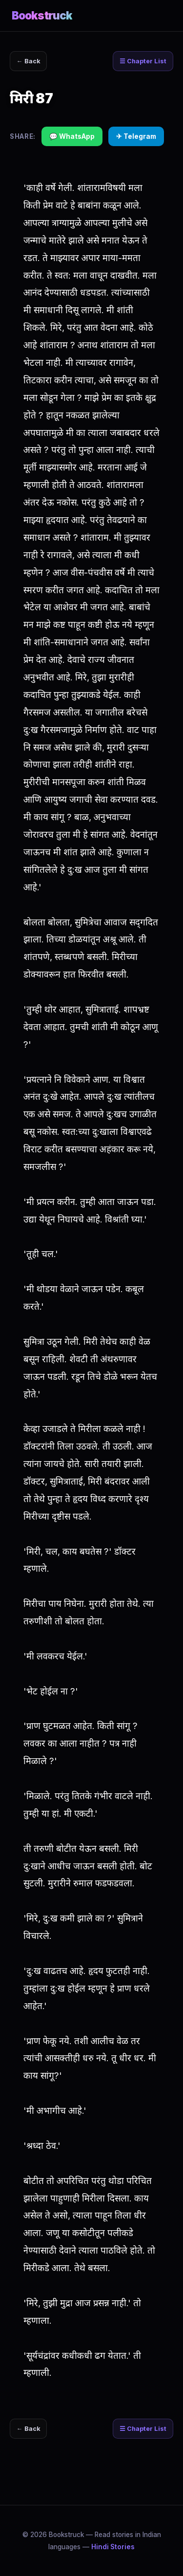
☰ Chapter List (143, 61)
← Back (29, 61)
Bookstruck (42, 15)
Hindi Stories (113, 2547)
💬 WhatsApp (72, 136)
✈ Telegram (136, 136)
